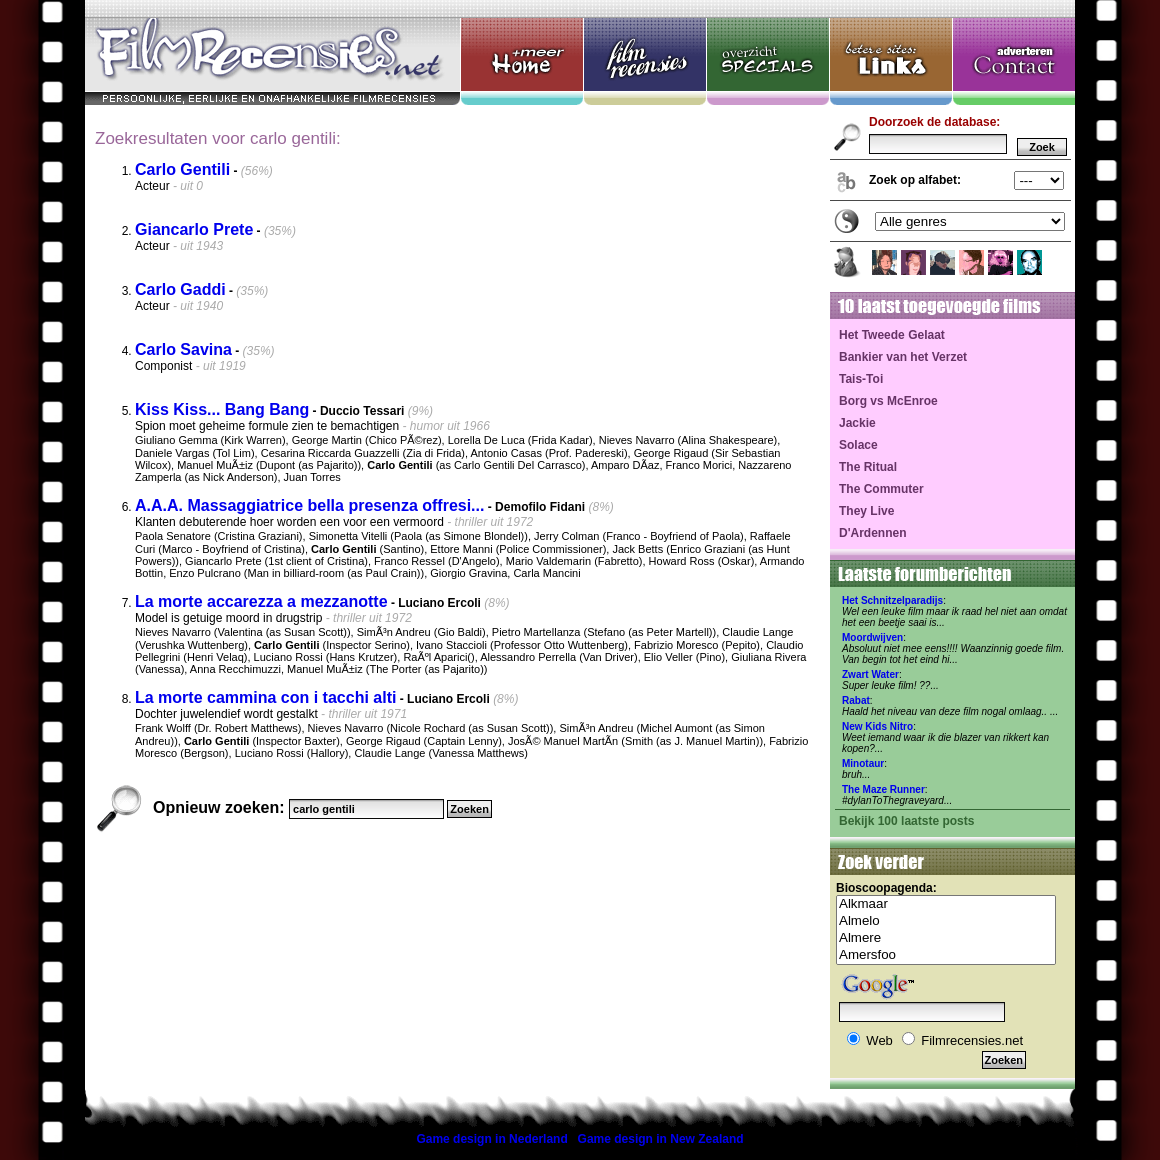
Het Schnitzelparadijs (892, 600)
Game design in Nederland (491, 1139)
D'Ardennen (873, 533)
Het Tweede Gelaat (892, 335)
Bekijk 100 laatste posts (906, 821)
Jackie (857, 423)
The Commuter (881, 489)
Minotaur (863, 763)
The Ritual (868, 467)
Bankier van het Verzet (903, 357)
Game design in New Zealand (661, 1139)
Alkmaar (946, 904)
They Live (866, 511)
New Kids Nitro (877, 726)
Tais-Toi (861, 379)
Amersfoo (946, 955)
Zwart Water (870, 674)
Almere (946, 938)
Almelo (946, 921)
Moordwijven (872, 637)
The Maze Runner (883, 789)
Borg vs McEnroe (888, 401)
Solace (858, 445)
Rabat (856, 700)
